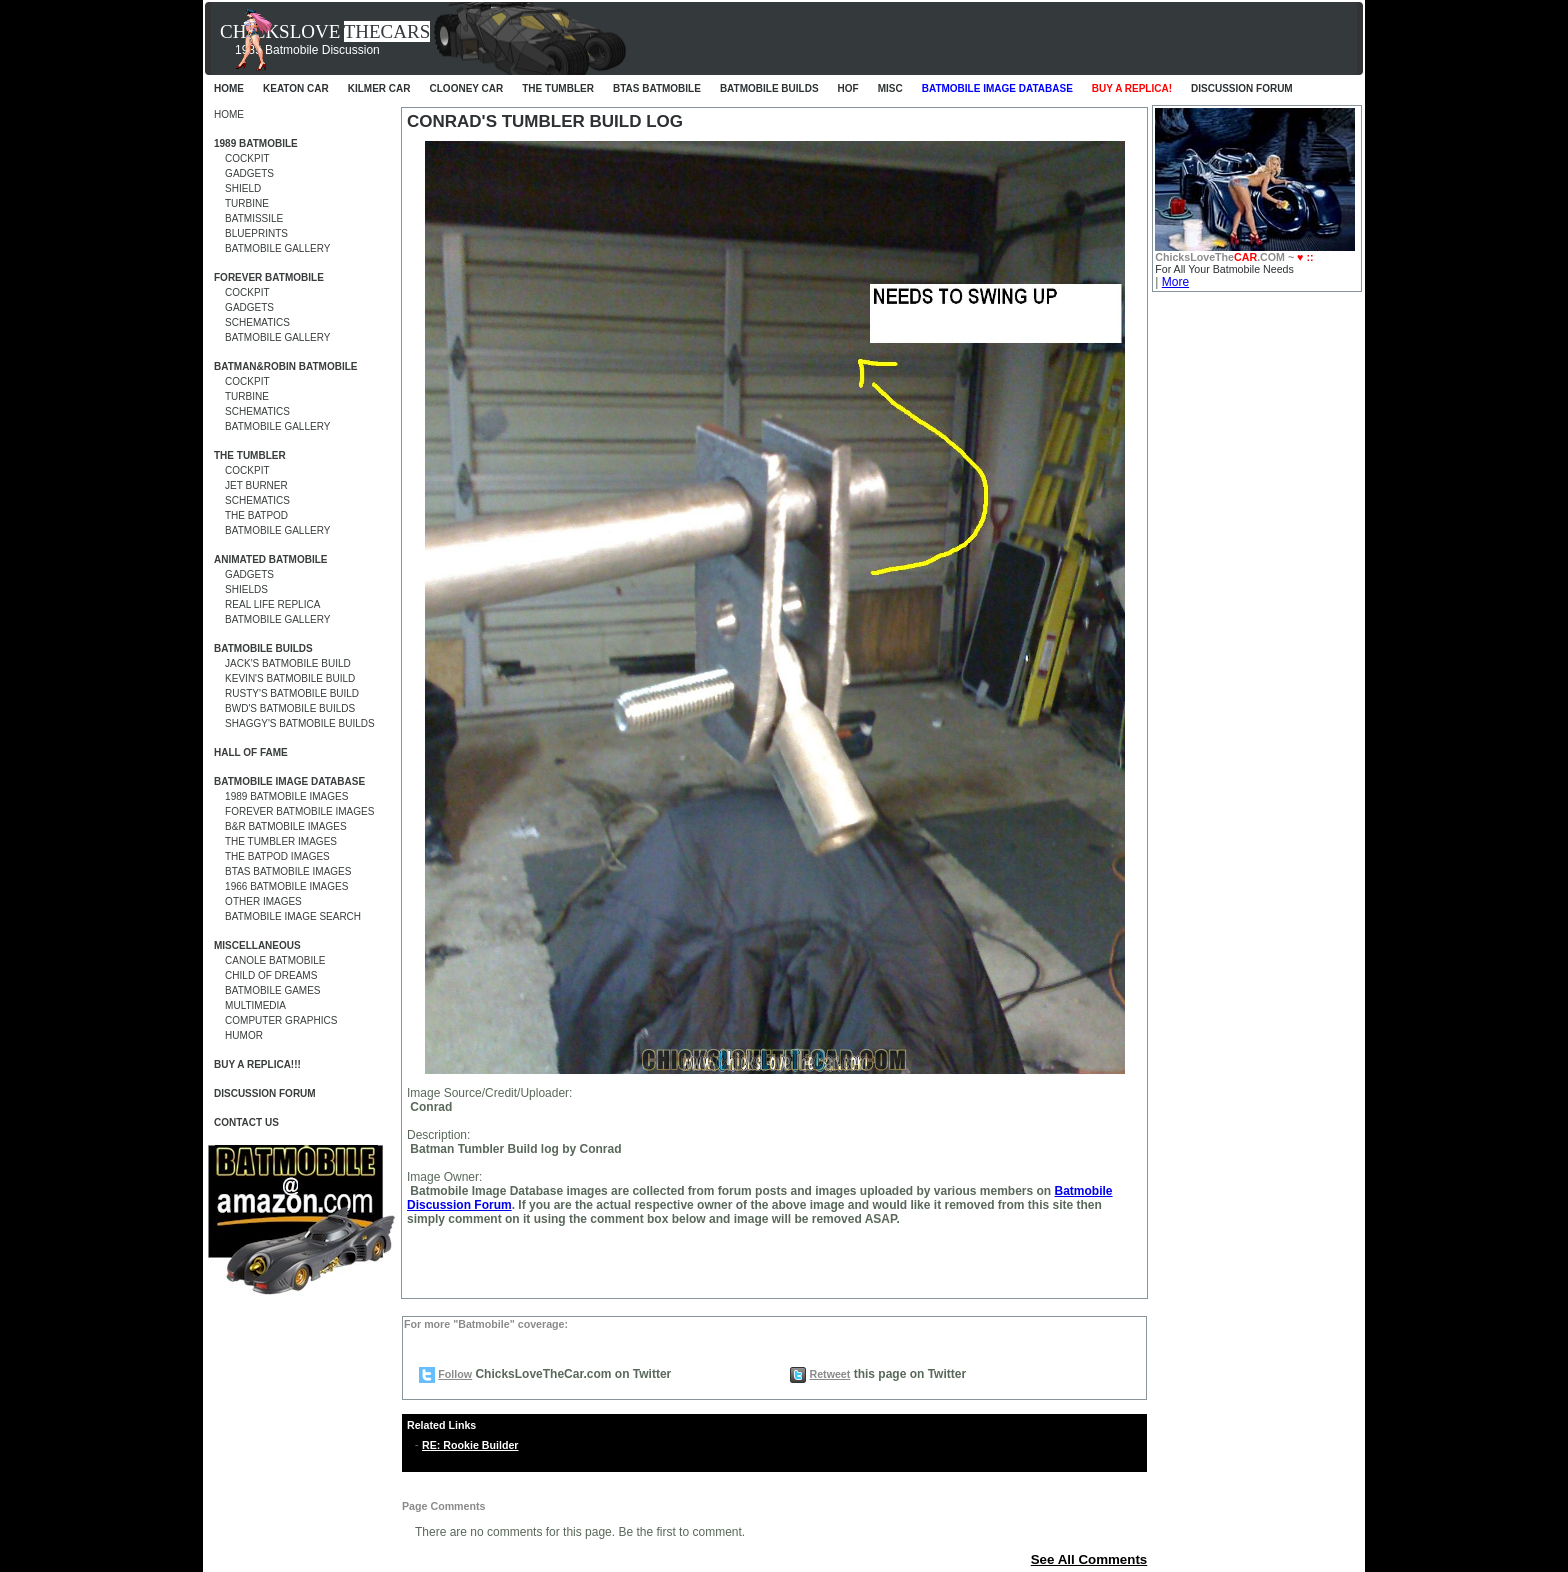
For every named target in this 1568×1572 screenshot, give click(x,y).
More (1175, 282)
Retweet (829, 1374)
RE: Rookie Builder (470, 1445)
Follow (455, 1374)
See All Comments (1089, 1559)
